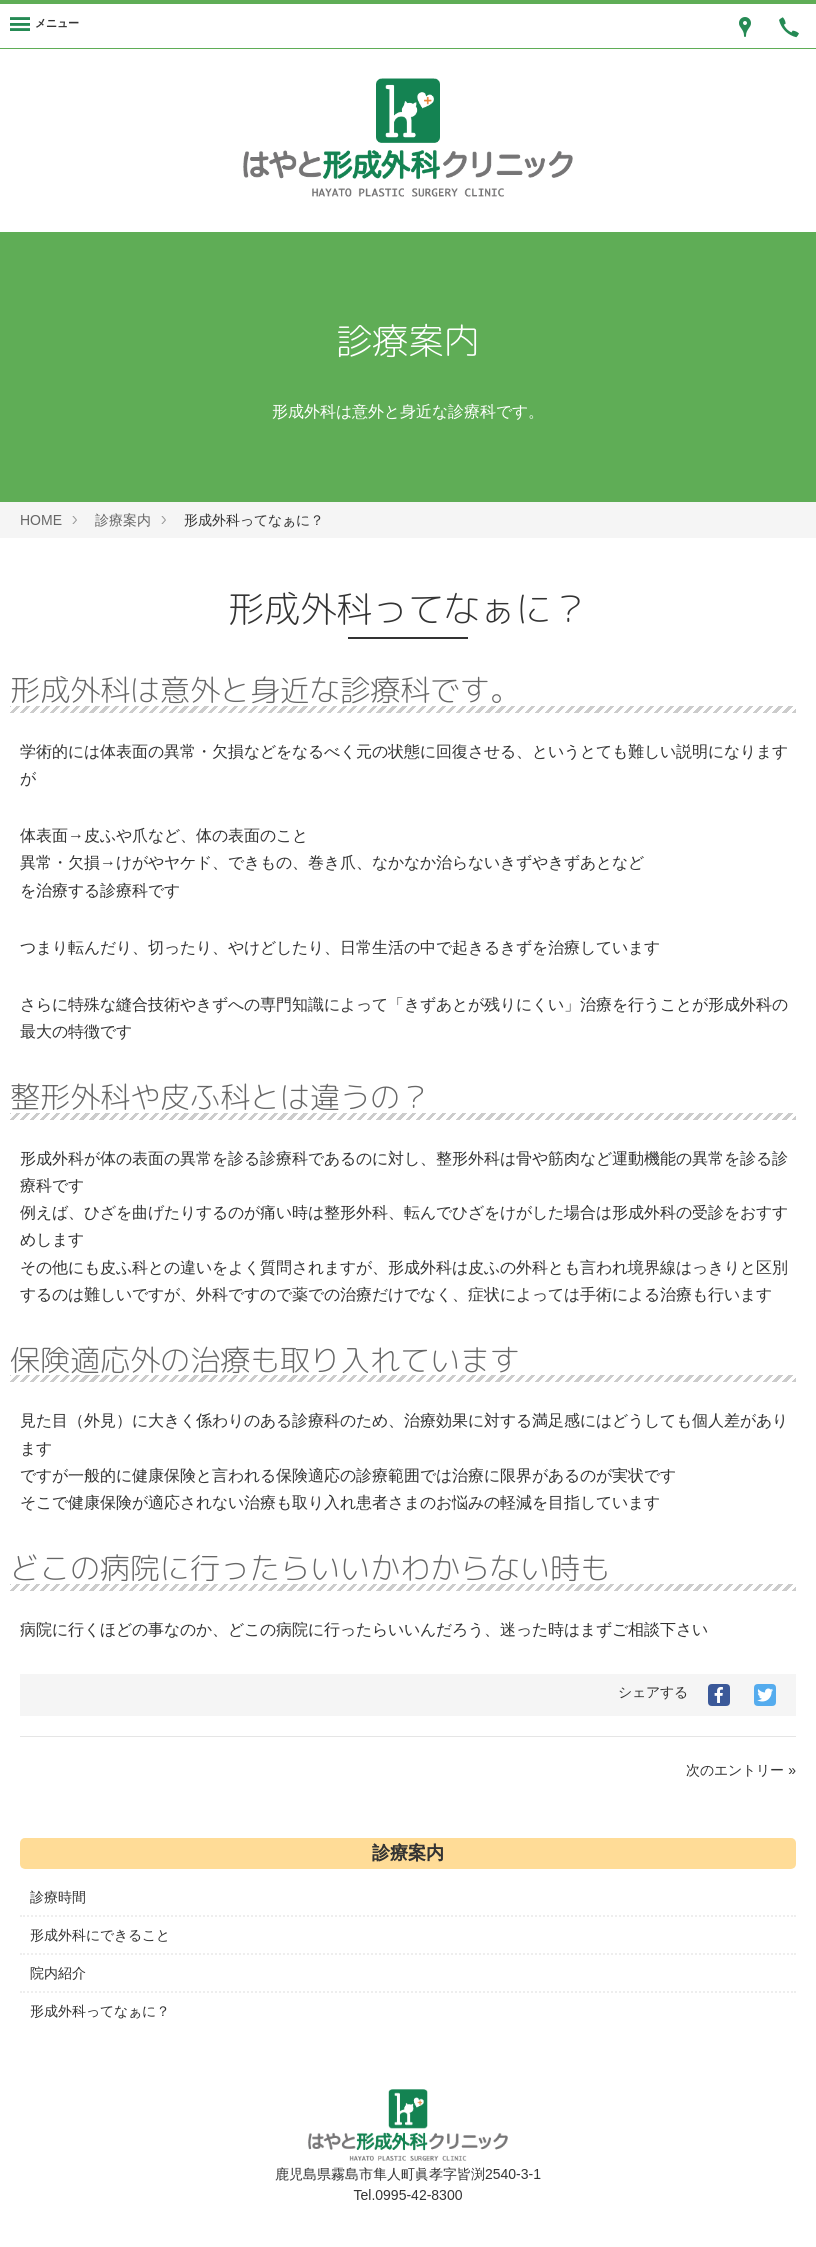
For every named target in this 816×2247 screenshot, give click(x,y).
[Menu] (44, 26)
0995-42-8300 (418, 2195)
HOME (41, 520)
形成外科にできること (100, 1935)
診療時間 (58, 1897)
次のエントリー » (741, 1770)
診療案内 (123, 520)
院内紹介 (58, 1973)
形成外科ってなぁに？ (100, 2011)
